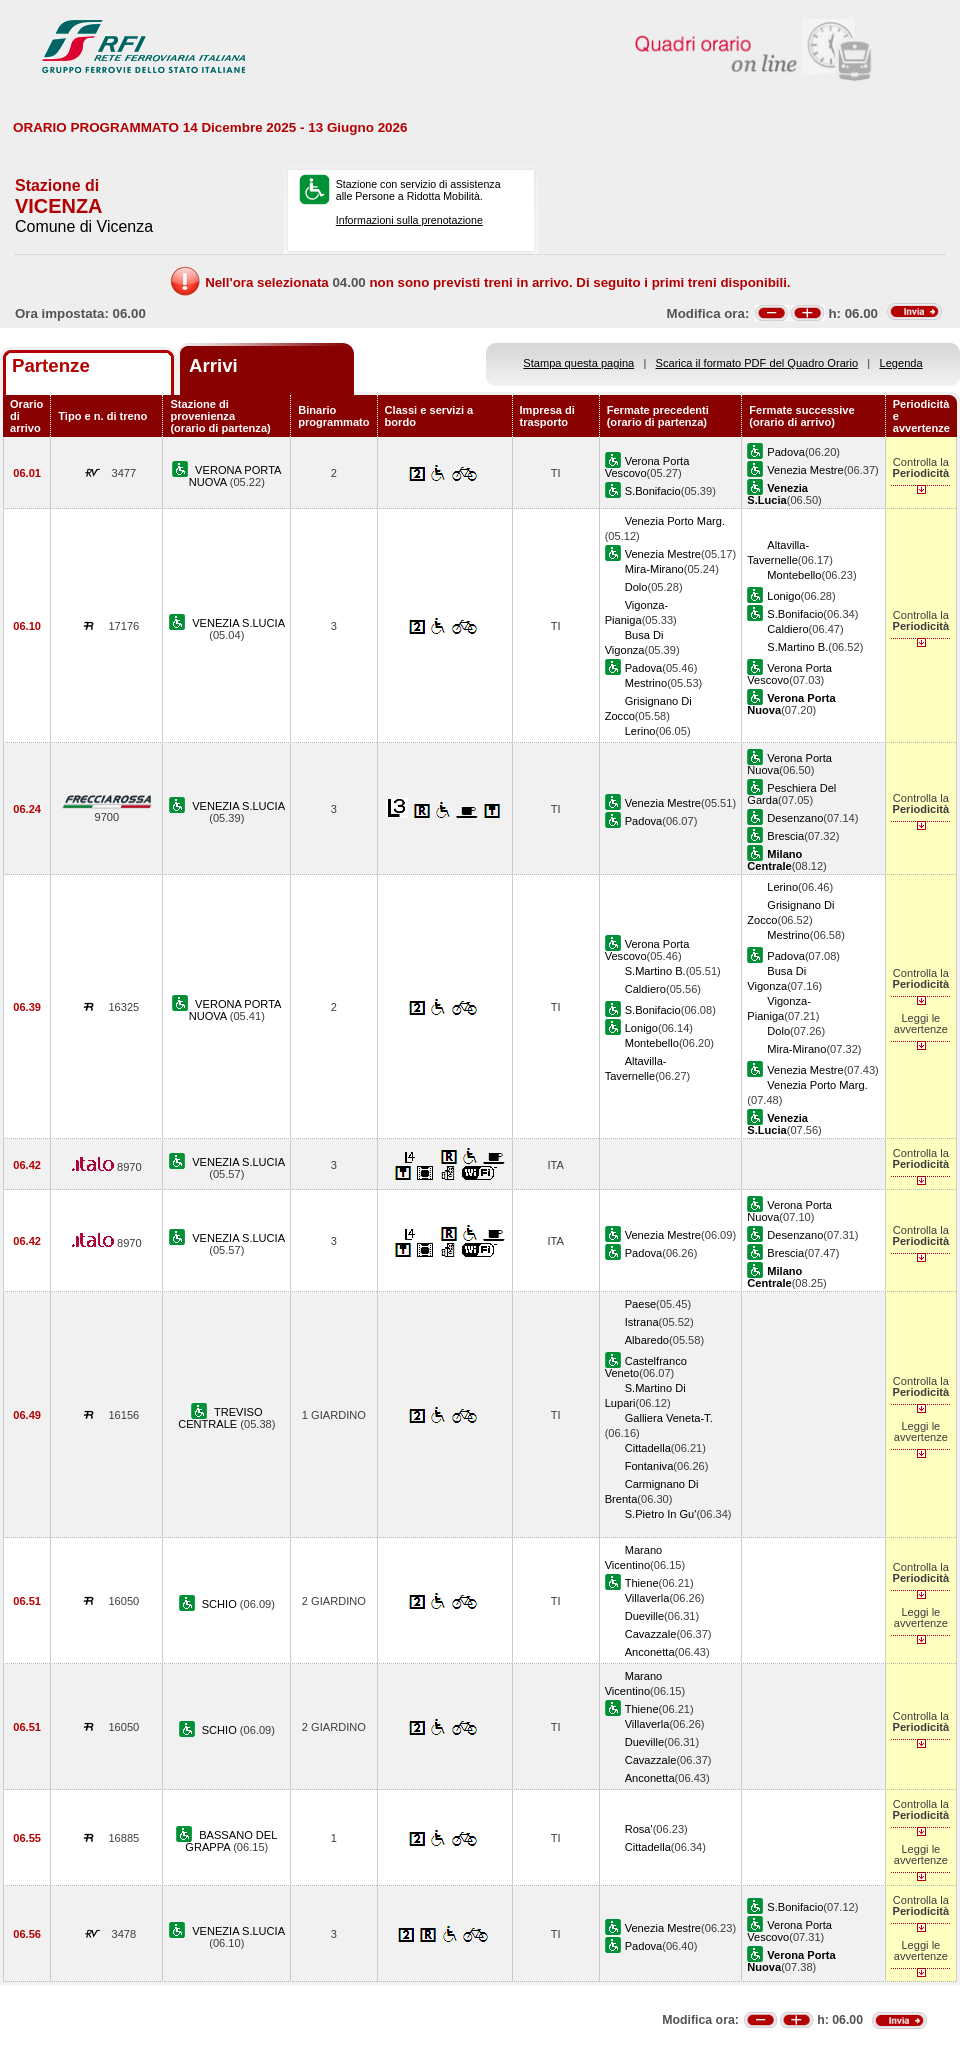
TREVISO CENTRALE (220, 1418)
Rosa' (639, 1829)
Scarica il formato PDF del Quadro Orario (757, 363)
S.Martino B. (797, 647)
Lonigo (783, 596)
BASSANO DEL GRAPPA (231, 1841)
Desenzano (795, 818)
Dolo (636, 587)
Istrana (642, 1322)
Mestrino (646, 683)
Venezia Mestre (805, 470)
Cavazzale (651, 1634)
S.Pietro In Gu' (661, 1514)
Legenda (901, 363)
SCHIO (221, 1604)
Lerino (640, 731)
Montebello (794, 575)
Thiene (642, 1583)
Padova (786, 452)
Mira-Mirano (654, 569)
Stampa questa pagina (578, 363)
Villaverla (647, 1598)
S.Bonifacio (653, 491)
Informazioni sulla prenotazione (409, 220)
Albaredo (647, 1340)
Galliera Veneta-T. (669, 1418)
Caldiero (787, 629)
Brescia (785, 836)
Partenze (51, 365)
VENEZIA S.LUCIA (238, 623)
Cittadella (648, 1448)
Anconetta (650, 1652)
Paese (640, 1304)
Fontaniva (649, 1466)
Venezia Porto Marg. (675, 521)
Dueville (644, 1616)
